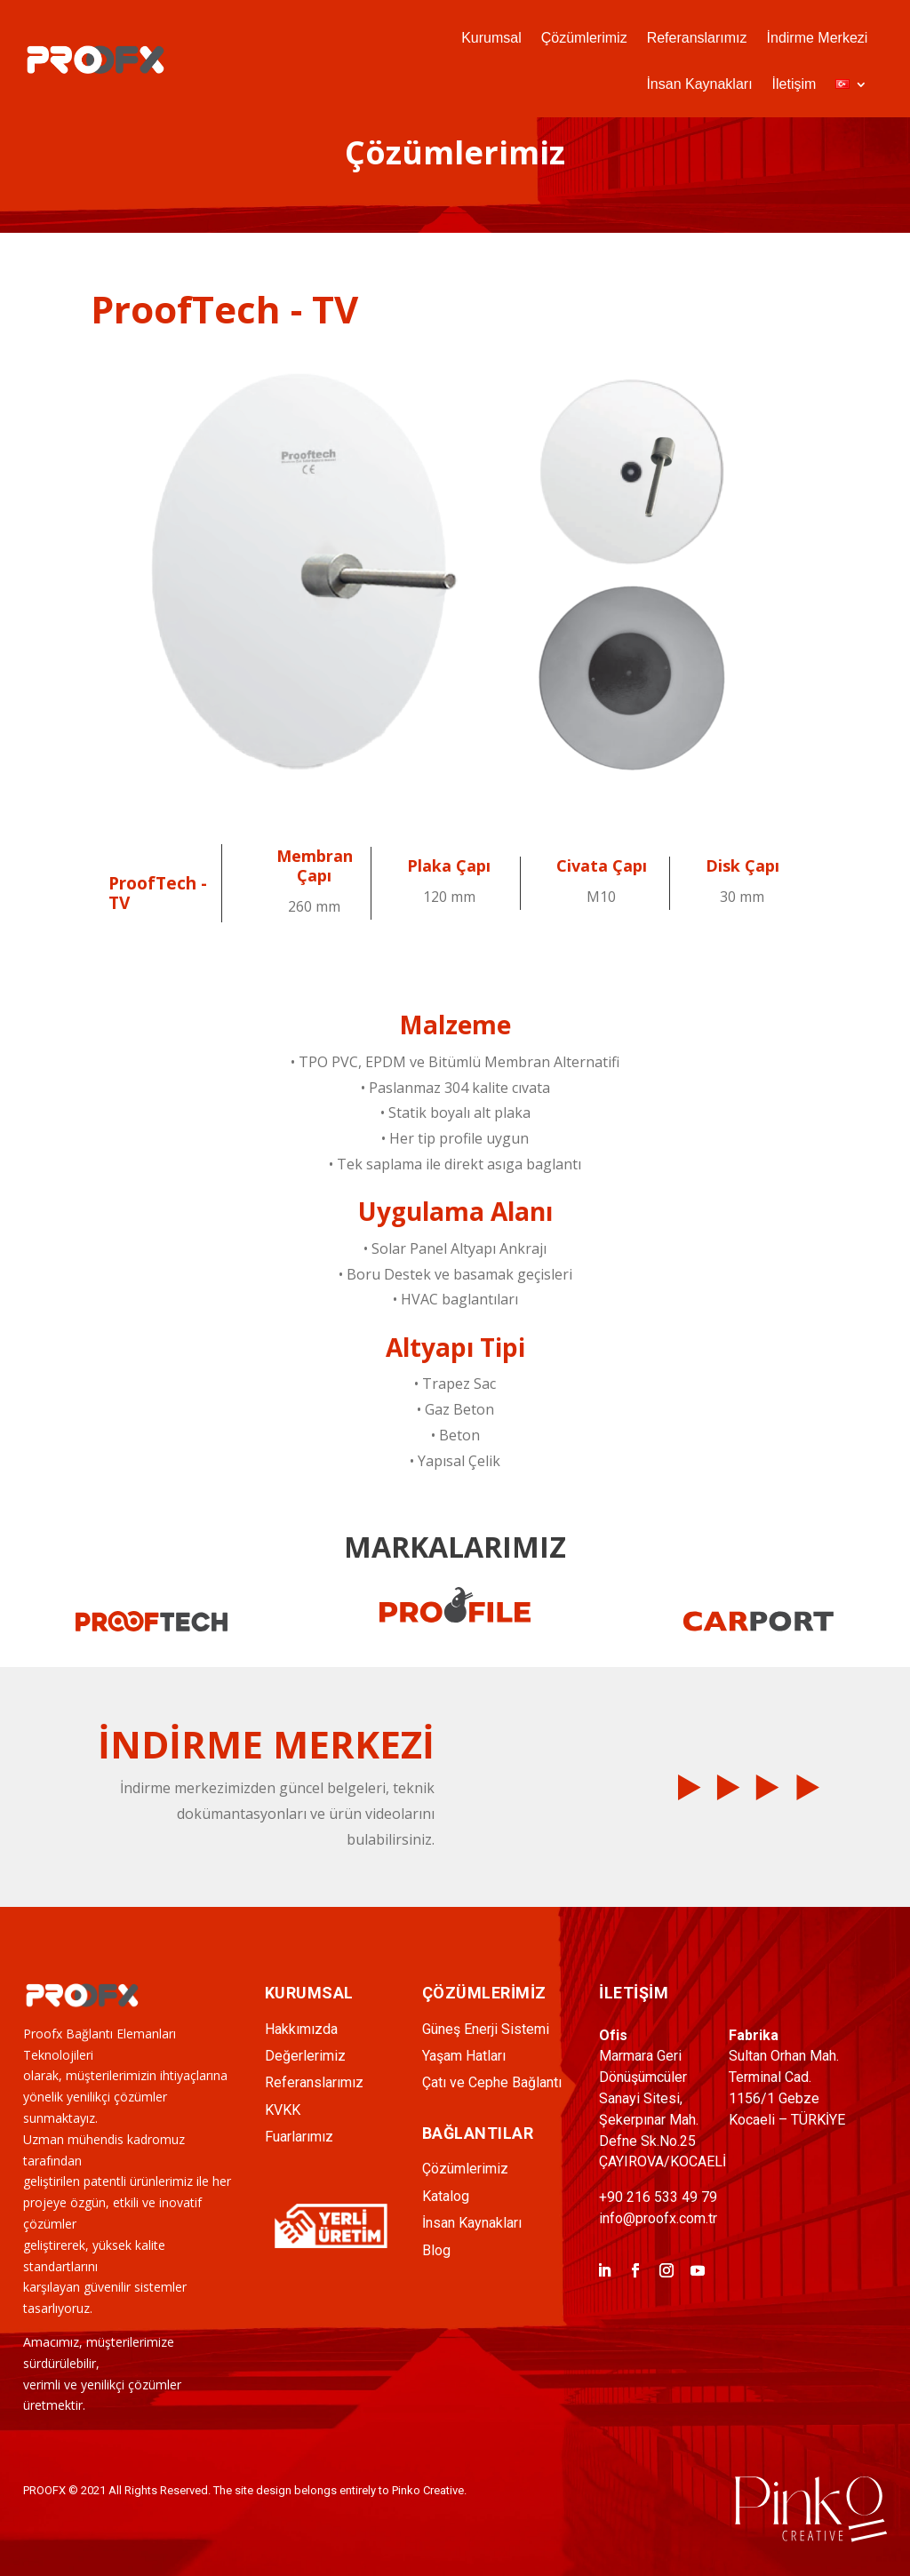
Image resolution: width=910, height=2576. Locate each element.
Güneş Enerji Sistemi (485, 2029)
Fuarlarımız (299, 2136)
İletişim (794, 85)
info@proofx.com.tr (658, 2218)
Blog (436, 2250)
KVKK (282, 2109)
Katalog (445, 2196)
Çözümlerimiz (584, 38)
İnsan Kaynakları (699, 85)
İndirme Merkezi (817, 38)
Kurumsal (491, 38)
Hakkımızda (301, 2029)
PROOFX (44, 2490)
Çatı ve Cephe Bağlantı (492, 2082)
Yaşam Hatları (464, 2055)
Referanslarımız (697, 38)
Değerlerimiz (305, 2055)
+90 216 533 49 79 (658, 2197)
